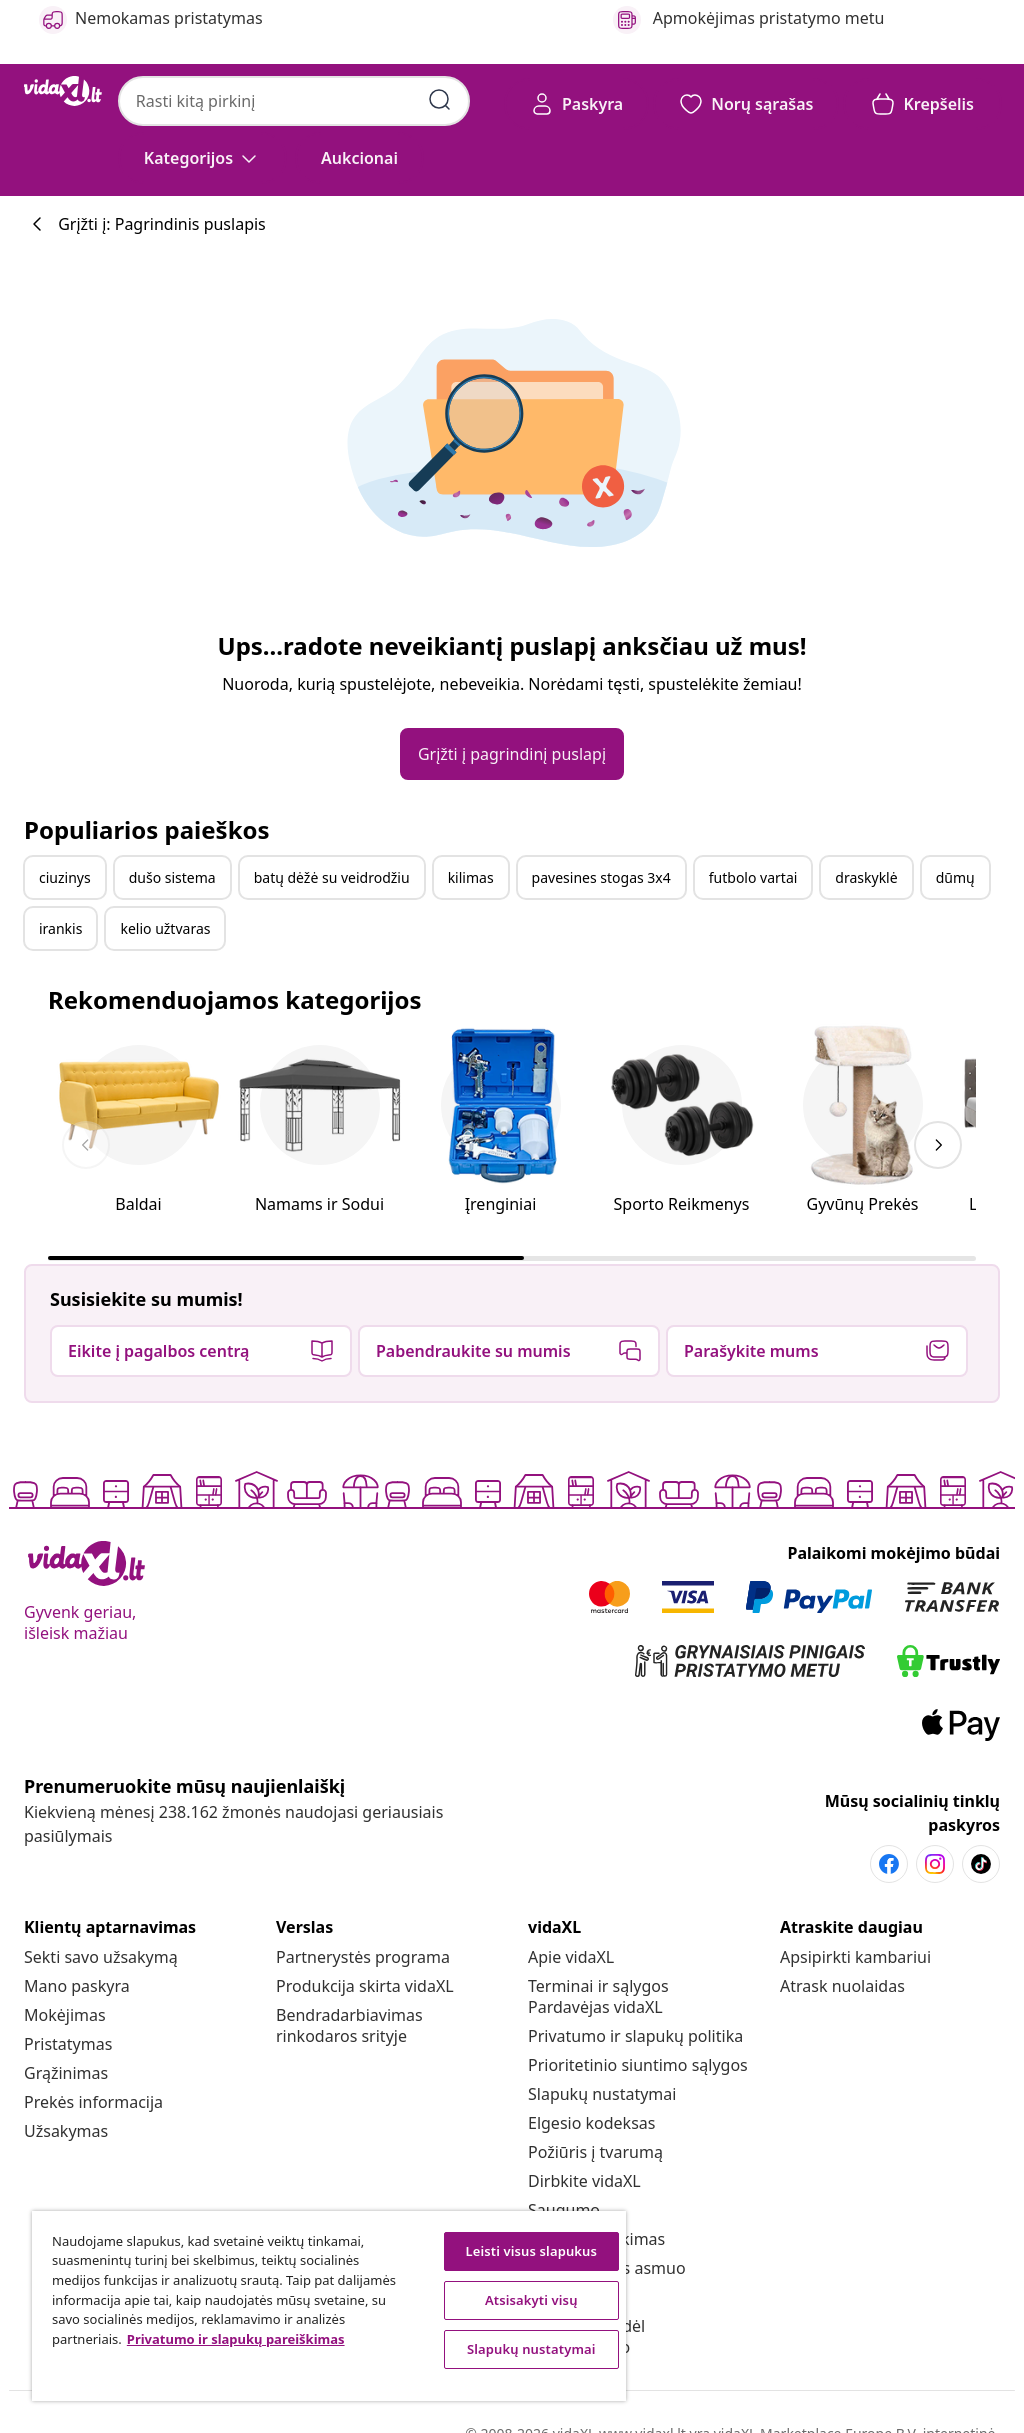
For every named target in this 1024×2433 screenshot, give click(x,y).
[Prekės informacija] (93, 2102)
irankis (60, 928)
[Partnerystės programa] (363, 1957)
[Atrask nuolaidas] (842, 1986)
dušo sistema (172, 877)
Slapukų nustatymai (602, 2094)
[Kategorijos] (202, 158)
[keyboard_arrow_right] (938, 1145)
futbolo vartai (753, 877)
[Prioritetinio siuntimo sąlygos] (638, 2065)
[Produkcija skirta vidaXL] (365, 1986)
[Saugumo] (564, 2210)
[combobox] (294, 101)
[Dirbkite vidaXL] (584, 2181)
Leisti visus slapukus (531, 2251)
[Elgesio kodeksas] (591, 2123)
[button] (359, 158)
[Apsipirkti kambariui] (855, 1957)
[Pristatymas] (68, 2044)
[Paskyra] (576, 104)
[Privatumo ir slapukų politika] (635, 2036)
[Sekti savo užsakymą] (101, 1957)
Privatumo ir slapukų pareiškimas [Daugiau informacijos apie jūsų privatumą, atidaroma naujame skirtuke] (236, 2339)
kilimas (471, 877)
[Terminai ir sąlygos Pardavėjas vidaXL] (598, 1996)
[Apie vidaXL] (571, 1957)
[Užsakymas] (66, 2131)
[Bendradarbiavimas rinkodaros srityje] (349, 2025)
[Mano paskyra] (77, 1986)
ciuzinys (65, 877)
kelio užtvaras (165, 928)
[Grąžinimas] (66, 2073)
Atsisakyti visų (531, 2300)
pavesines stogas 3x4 (601, 877)
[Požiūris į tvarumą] (595, 2152)
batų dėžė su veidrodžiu (332, 877)
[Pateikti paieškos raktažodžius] (440, 100)
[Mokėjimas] (65, 2015)
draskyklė (866, 877)
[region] (329, 2306)
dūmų (955, 877)
